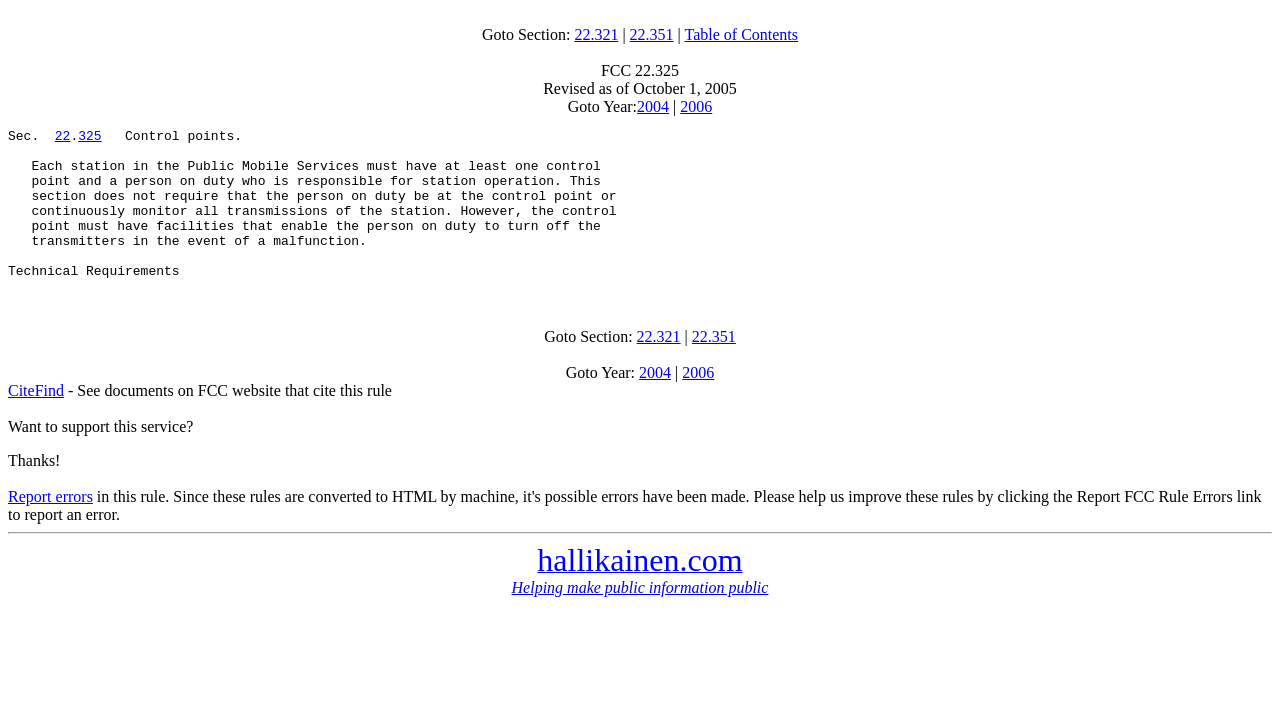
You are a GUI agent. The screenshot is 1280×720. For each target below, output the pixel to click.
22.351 (652, 34)
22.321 (596, 34)
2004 (653, 106)
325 (89, 138)
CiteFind (36, 420)
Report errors (50, 526)
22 (63, 138)
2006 (696, 106)
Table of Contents (742, 34)
